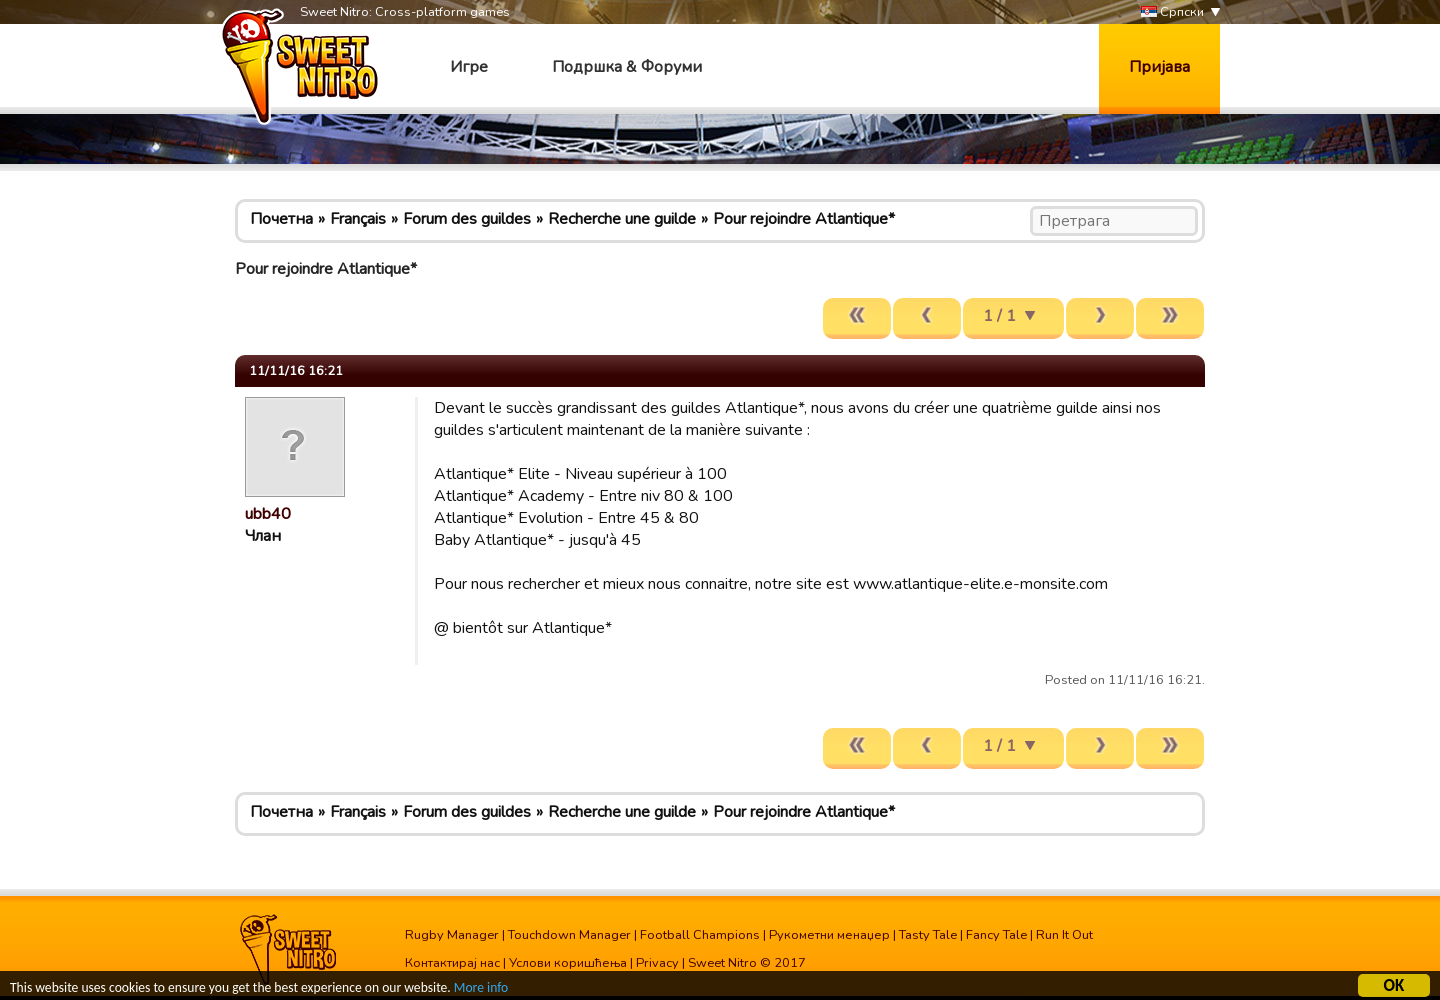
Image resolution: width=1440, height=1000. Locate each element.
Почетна (281, 219)
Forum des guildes (467, 219)
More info (481, 990)
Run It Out (1064, 935)
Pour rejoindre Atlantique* (804, 219)
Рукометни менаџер (829, 935)
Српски (1172, 12)
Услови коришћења (568, 963)
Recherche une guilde (622, 219)
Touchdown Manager (569, 935)
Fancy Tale (996, 935)
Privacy (657, 963)
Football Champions (700, 935)
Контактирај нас (452, 963)
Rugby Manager (452, 935)
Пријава (1159, 67)
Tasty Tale (928, 935)
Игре (469, 67)
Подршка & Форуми (627, 67)
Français (358, 219)
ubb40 (268, 514)
